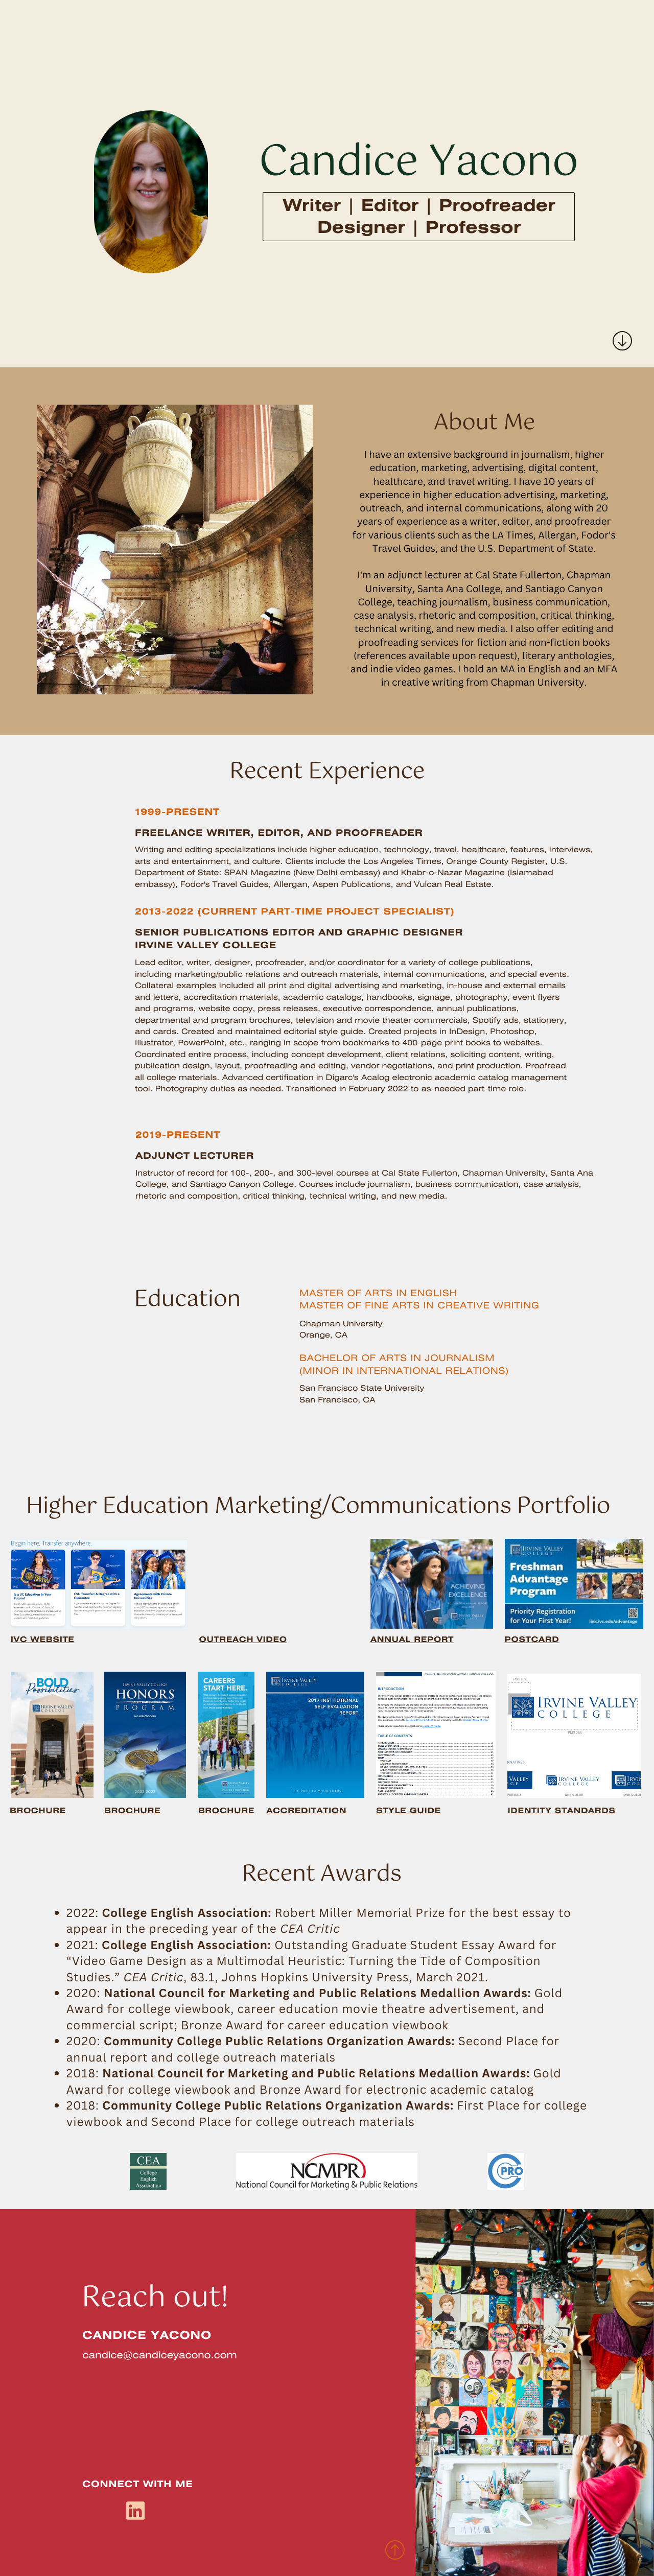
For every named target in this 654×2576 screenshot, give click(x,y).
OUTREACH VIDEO (243, 1640)
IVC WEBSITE (43, 1640)
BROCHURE (38, 1811)
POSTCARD (532, 1640)
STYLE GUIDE (408, 1811)
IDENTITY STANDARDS (561, 1811)
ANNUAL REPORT (412, 1640)
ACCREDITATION (306, 1811)
